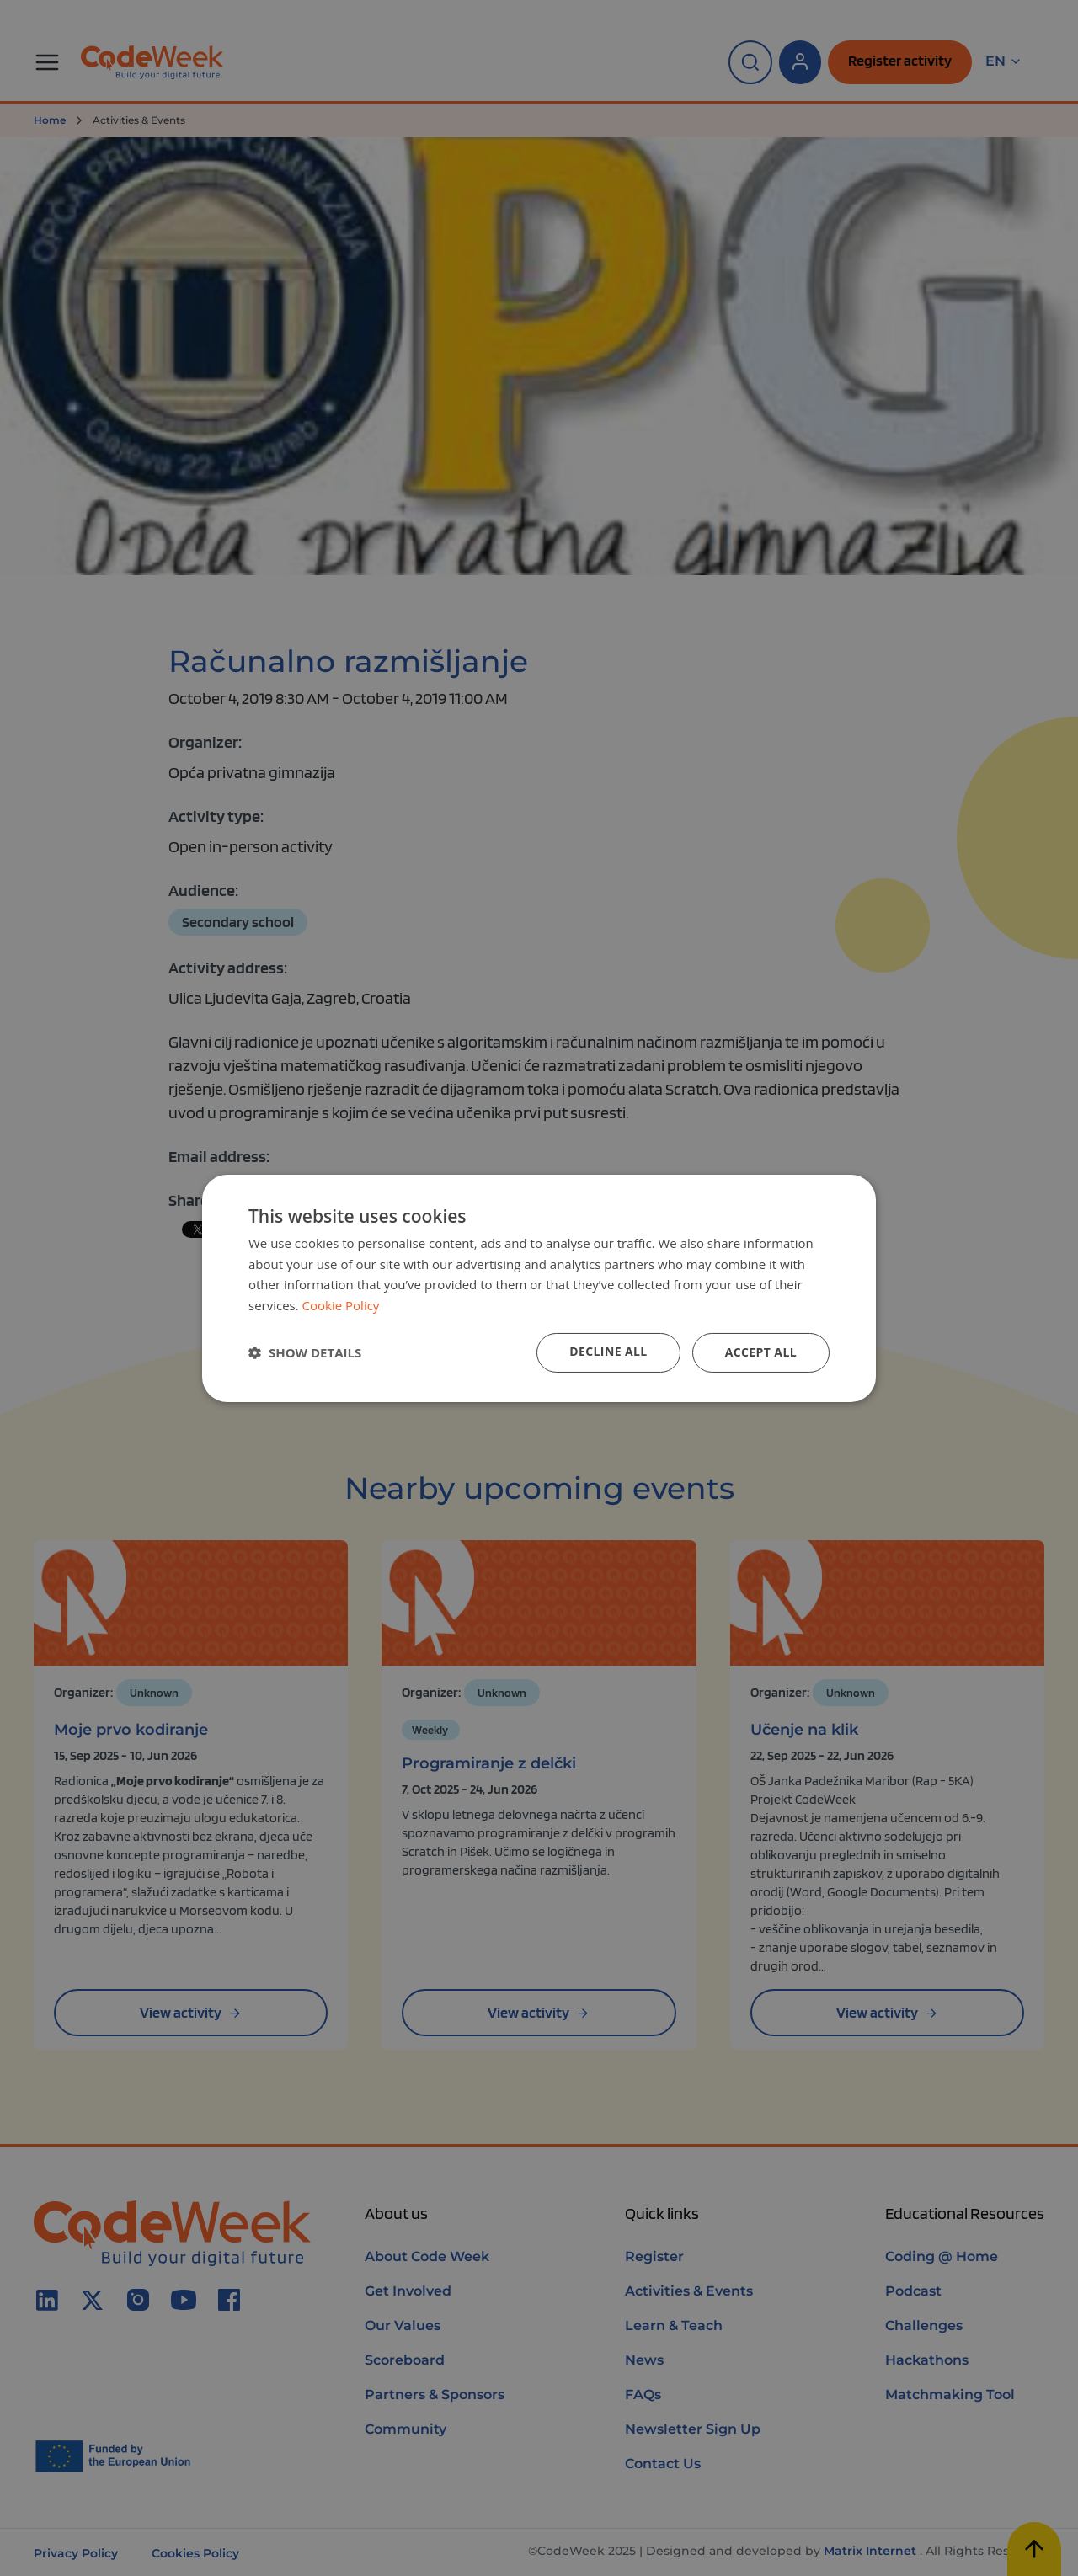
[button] (304, 1352)
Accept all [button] (761, 1352)
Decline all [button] (608, 1351)
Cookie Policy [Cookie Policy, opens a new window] (341, 1305)
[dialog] (539, 1287)
